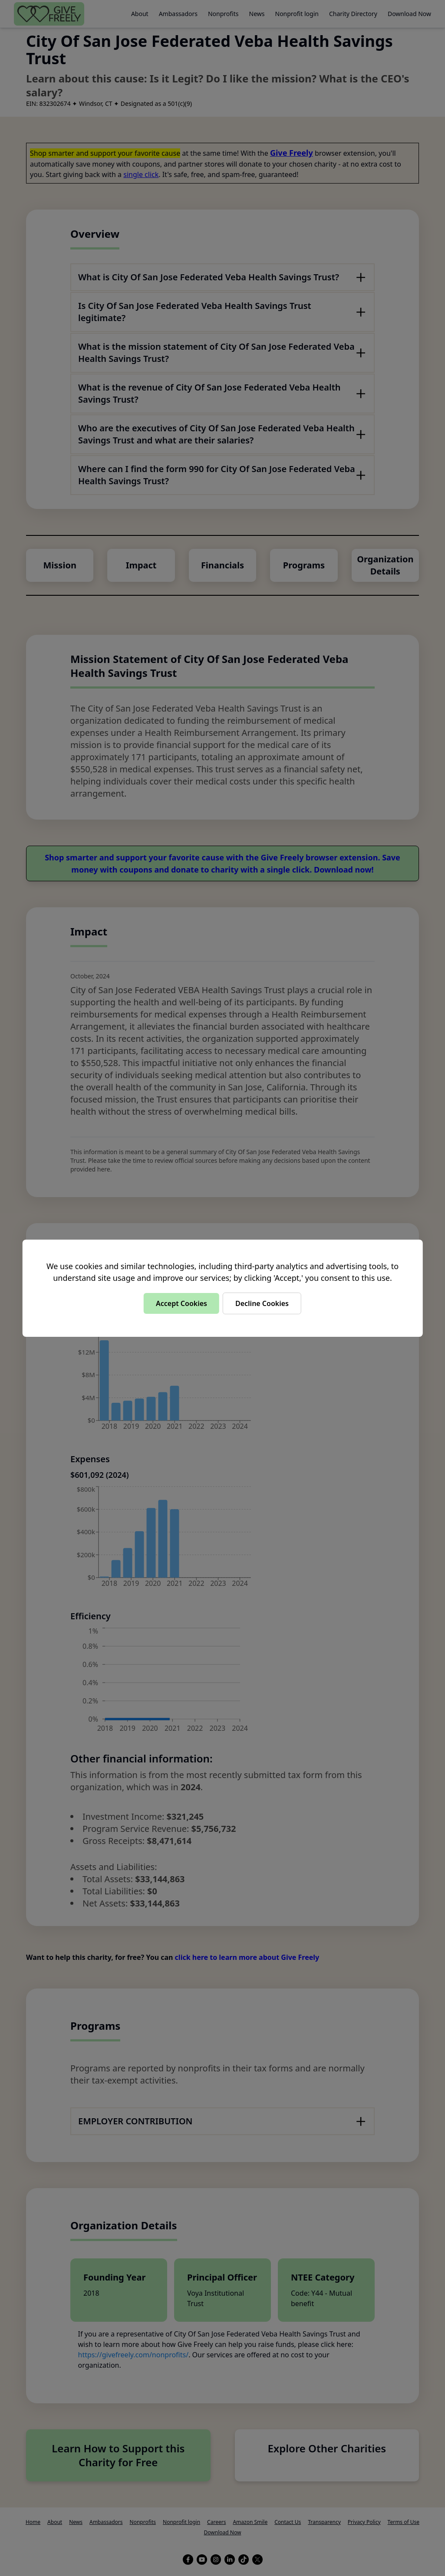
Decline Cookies (262, 1303)
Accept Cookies (181, 1303)
